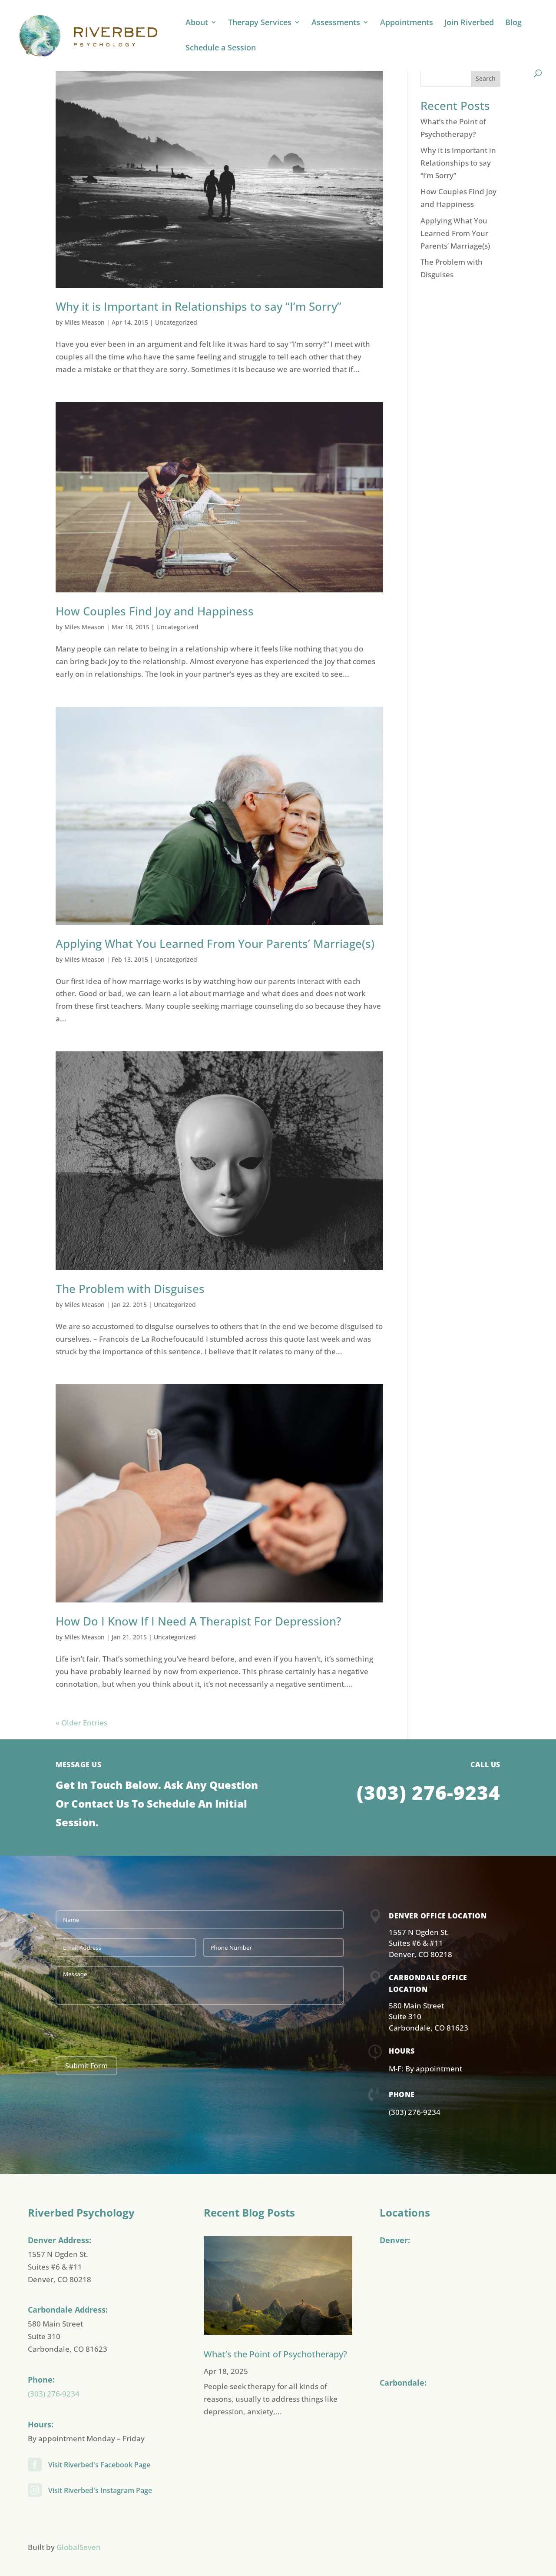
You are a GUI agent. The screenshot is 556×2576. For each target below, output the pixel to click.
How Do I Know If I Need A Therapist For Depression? (198, 1621)
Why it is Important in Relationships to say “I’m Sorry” (198, 306)
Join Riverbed (469, 23)
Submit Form (86, 2066)
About (196, 23)
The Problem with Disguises (130, 1288)
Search (486, 78)
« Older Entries (81, 1723)
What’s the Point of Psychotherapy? (275, 2354)
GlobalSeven (78, 2547)
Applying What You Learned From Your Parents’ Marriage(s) (215, 943)
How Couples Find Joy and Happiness (155, 611)
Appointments (406, 23)
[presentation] (122, 2031)
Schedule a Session (220, 48)
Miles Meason (84, 322)
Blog (513, 23)
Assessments (335, 23)
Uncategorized (176, 322)
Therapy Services (259, 23)
